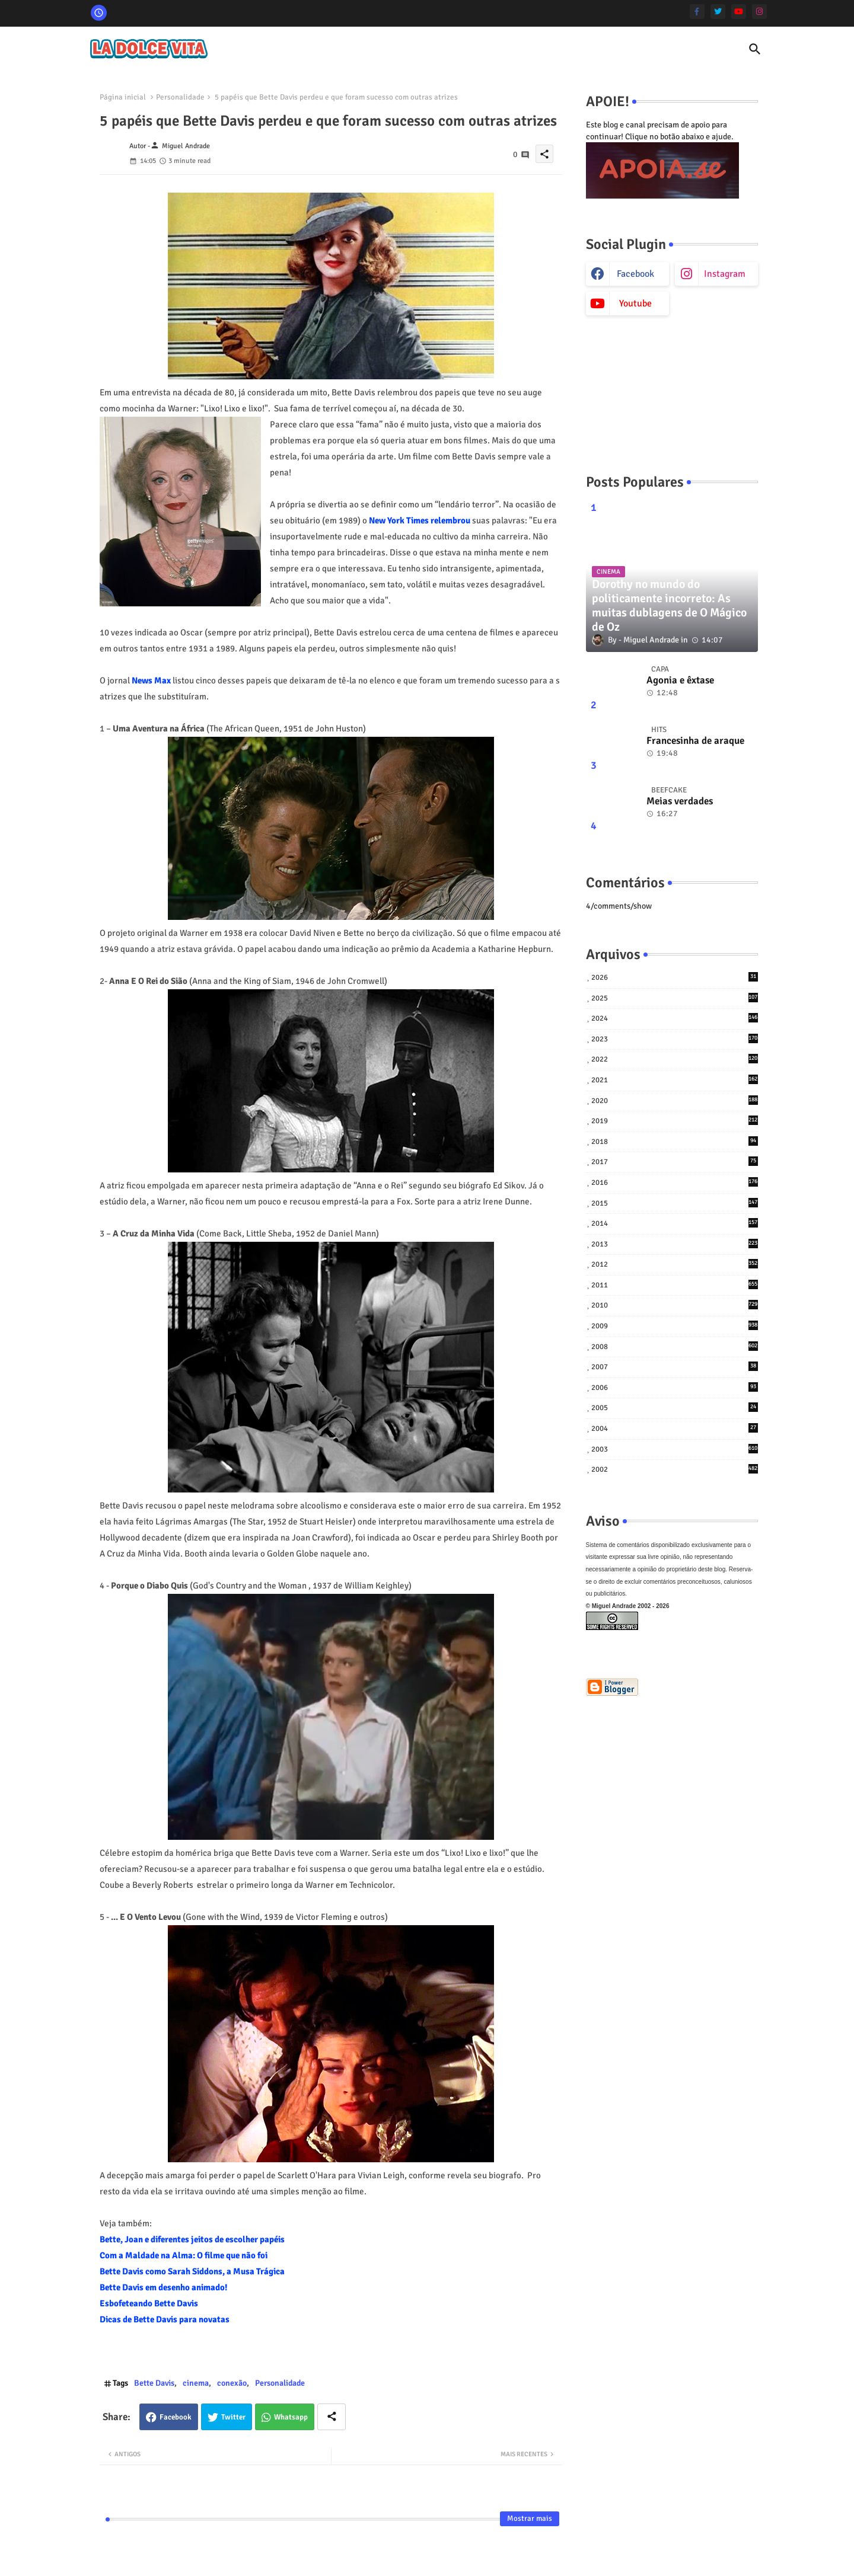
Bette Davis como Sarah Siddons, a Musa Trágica (192, 2271)
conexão (232, 2383)
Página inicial (123, 97)
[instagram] (759, 11)
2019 (674, 1121)
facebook (635, 274)
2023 (674, 1039)
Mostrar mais (529, 2518)
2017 (674, 1161)
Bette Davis (154, 2383)
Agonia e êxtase (680, 680)
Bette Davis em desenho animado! (164, 2287)
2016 (674, 1182)
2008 (674, 1346)
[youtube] (738, 11)
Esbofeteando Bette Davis (149, 2303)
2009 (674, 1326)
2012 (674, 1264)
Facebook (176, 2417)
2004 (674, 1428)
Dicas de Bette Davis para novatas (165, 2319)
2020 (674, 1100)
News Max (151, 680)
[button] (755, 49)
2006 (674, 1387)
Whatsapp (291, 2417)
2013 (674, 1244)
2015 (674, 1203)
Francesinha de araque (695, 741)
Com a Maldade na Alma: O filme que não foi (183, 2255)
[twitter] (717, 11)
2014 (674, 1223)
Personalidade (180, 97)
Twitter (233, 2417)
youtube (635, 303)
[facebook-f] (697, 11)
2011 (674, 1285)
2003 (674, 1449)
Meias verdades (679, 801)
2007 (674, 1366)
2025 (674, 998)
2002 (674, 1469)
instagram (724, 274)
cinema (196, 2383)
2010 (674, 1305)
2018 (674, 1141)
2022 (674, 1059)
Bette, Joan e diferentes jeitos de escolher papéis (192, 2239)
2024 (674, 1018)
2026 (674, 977)
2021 (674, 1080)
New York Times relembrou (419, 520)
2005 (674, 1407)
